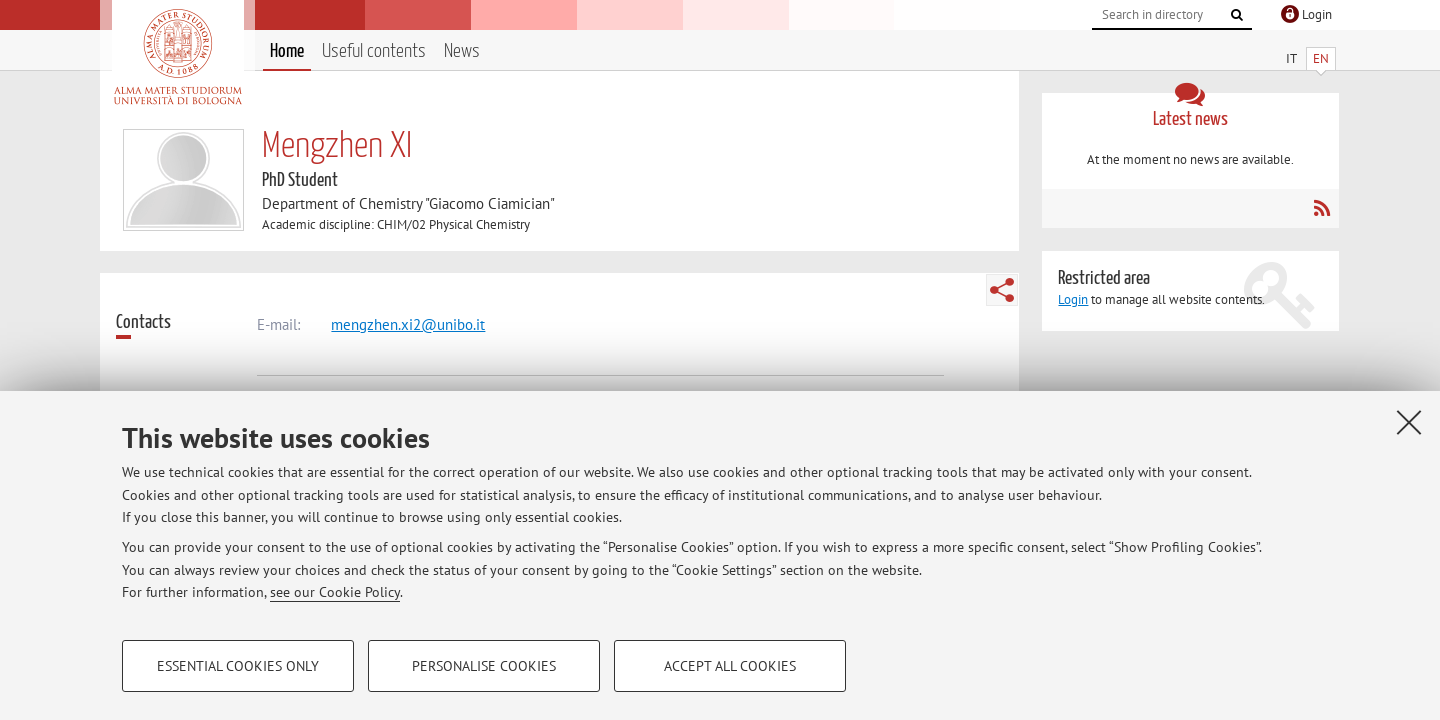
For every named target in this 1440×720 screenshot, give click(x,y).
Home (287, 51)
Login (1073, 299)
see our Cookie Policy (335, 592)
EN (1321, 58)
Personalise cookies (484, 666)
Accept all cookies (730, 666)
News (462, 51)
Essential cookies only (238, 666)
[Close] (1409, 422)
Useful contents (374, 51)
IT (1291, 58)
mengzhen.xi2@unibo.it (408, 324)
